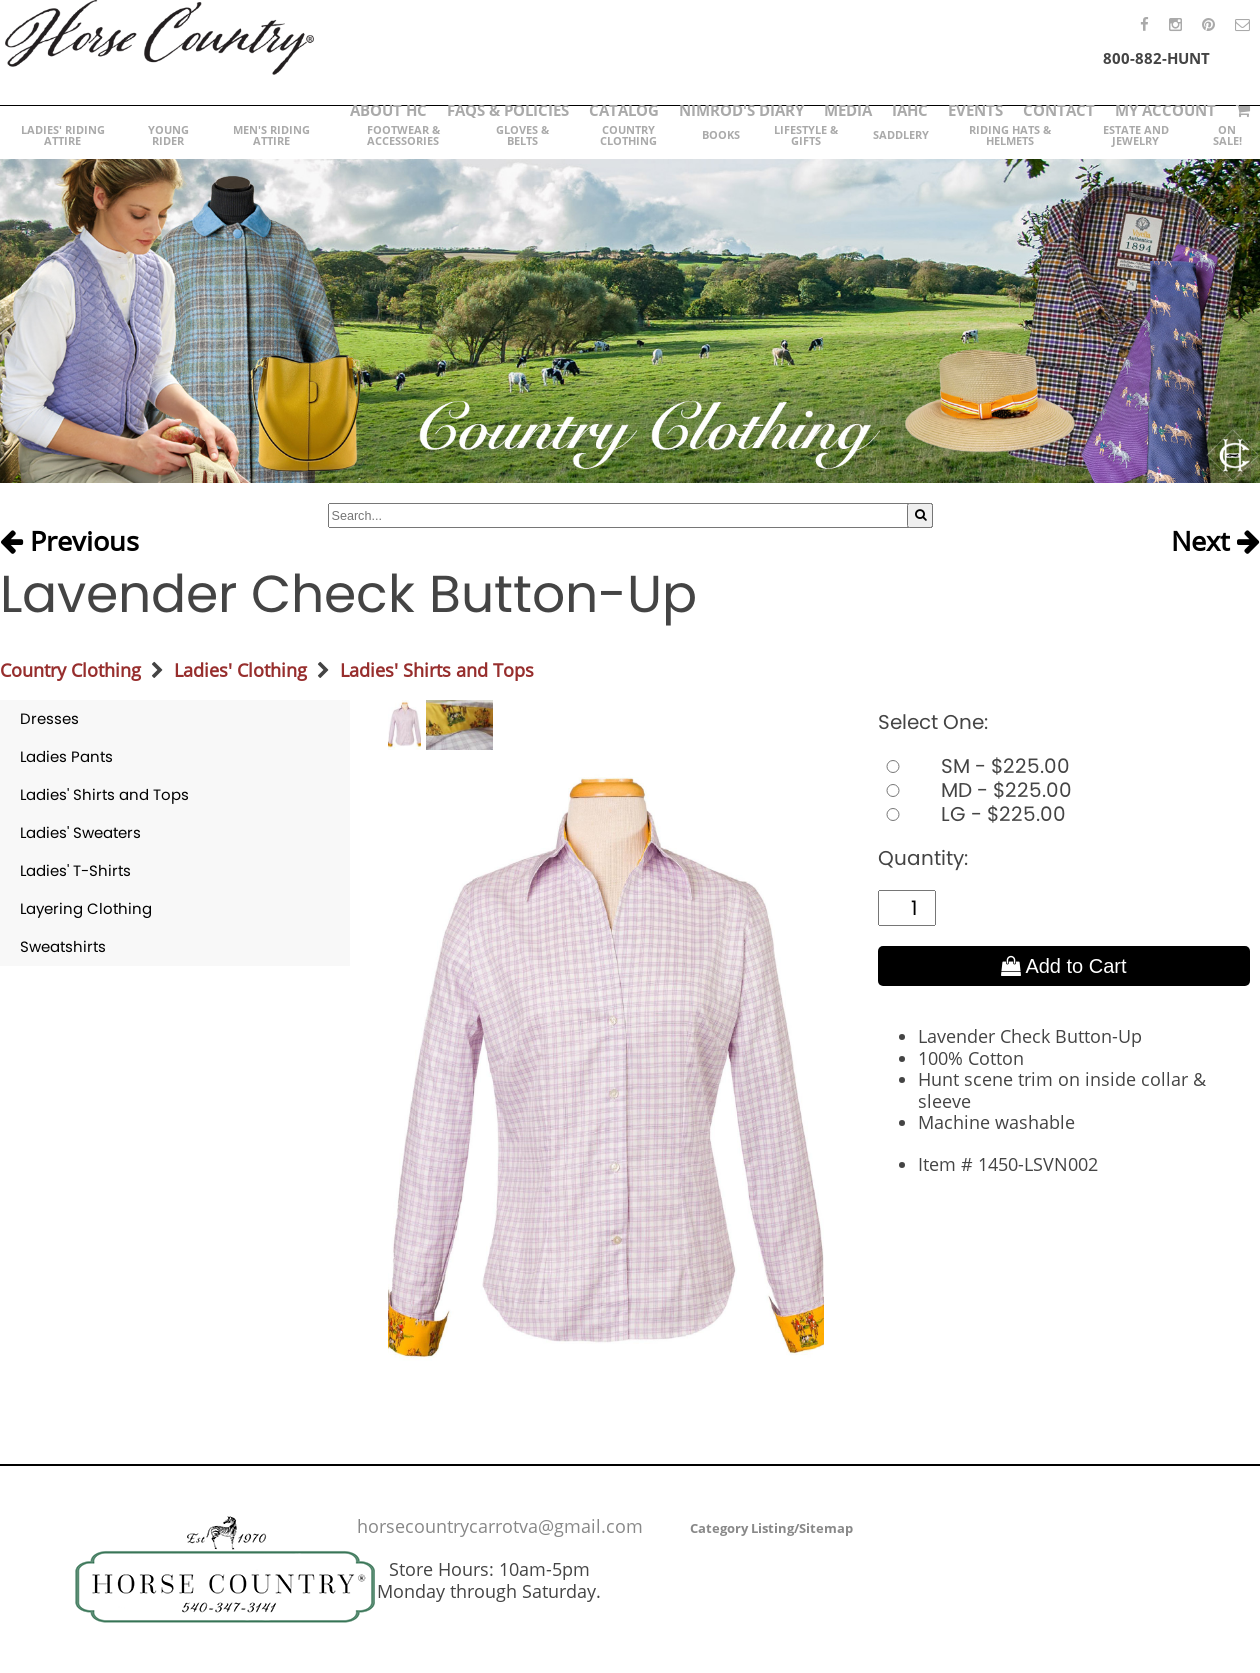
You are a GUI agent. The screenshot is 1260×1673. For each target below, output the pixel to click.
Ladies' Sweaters (80, 832)
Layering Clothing (86, 908)
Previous (69, 542)
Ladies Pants (66, 756)
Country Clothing (70, 670)
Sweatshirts (63, 946)
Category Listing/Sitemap (771, 1528)
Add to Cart (1064, 966)
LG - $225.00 (972, 814)
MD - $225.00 (975, 790)
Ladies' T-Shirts (75, 870)
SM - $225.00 (974, 766)
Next (1215, 542)
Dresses (49, 718)
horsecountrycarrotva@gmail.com (500, 1526)
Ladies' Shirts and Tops (437, 670)
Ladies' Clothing (240, 670)
